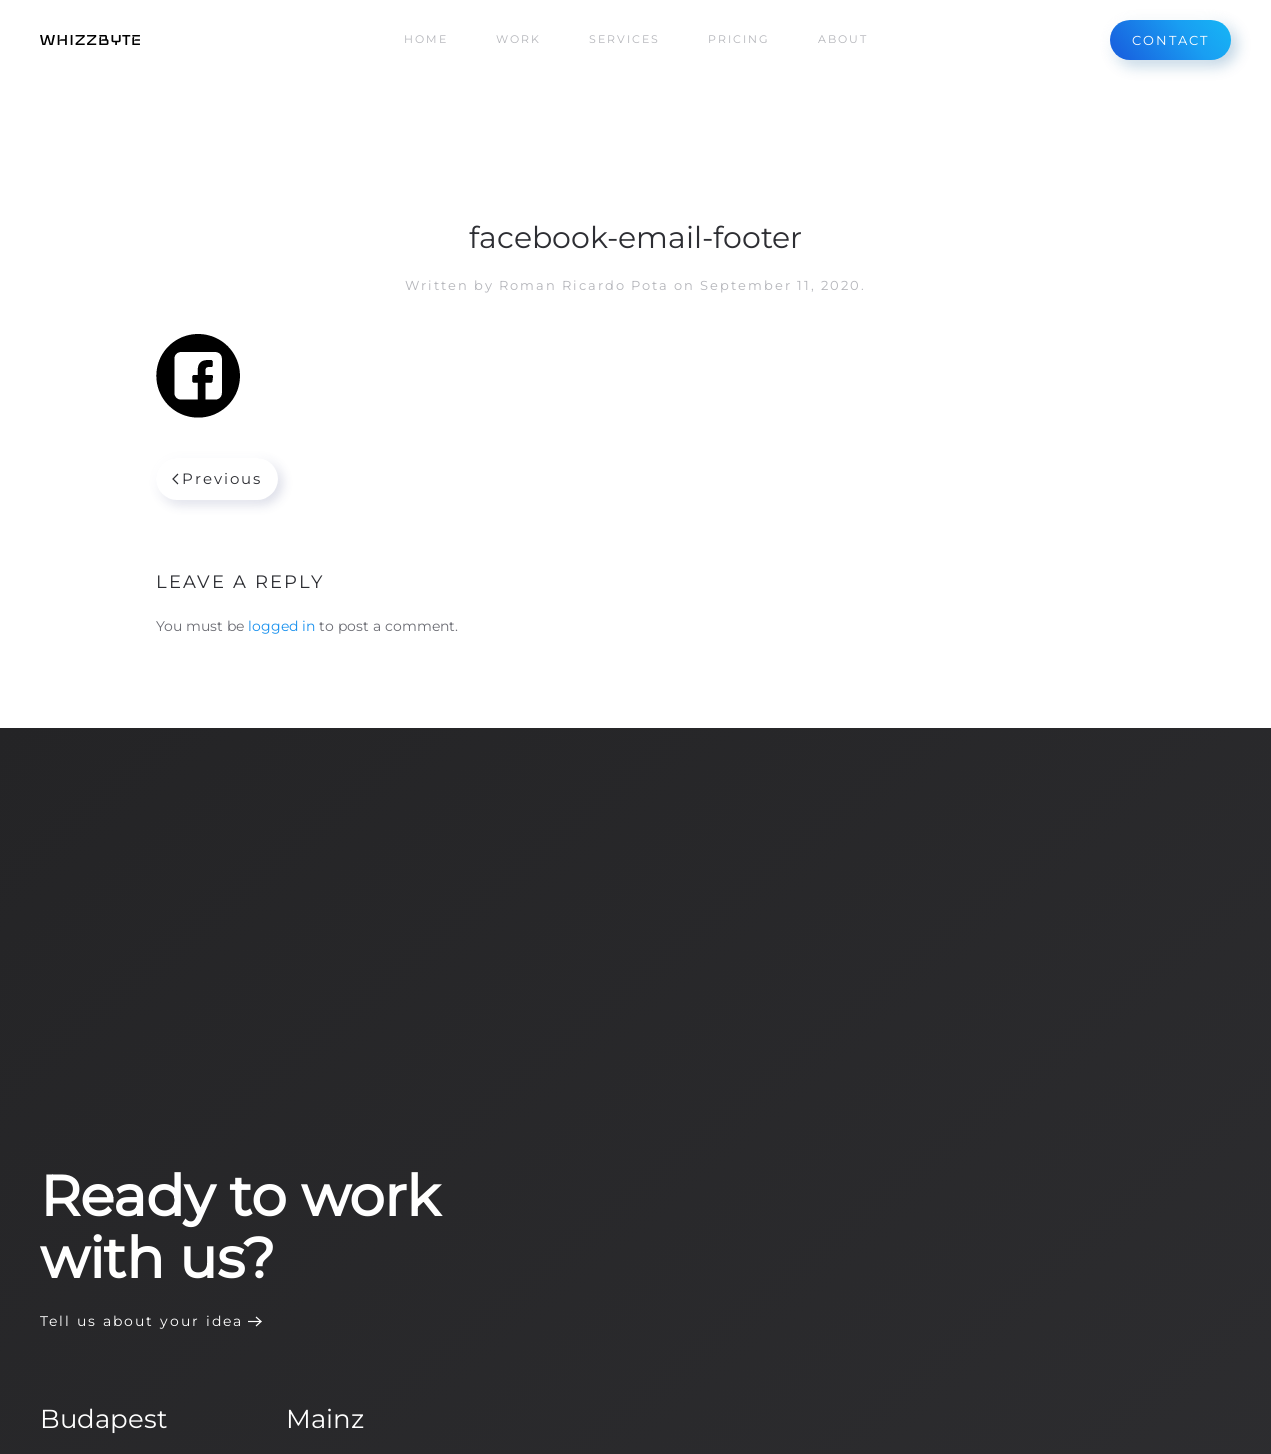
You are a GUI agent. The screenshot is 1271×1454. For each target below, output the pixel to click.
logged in (281, 626)
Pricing (739, 39)
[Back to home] (90, 40)
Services (624, 39)
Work (518, 39)
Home (426, 39)
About (843, 39)
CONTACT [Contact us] (1170, 40)
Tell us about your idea (141, 1321)
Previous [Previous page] (217, 478)
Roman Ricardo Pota (584, 285)
